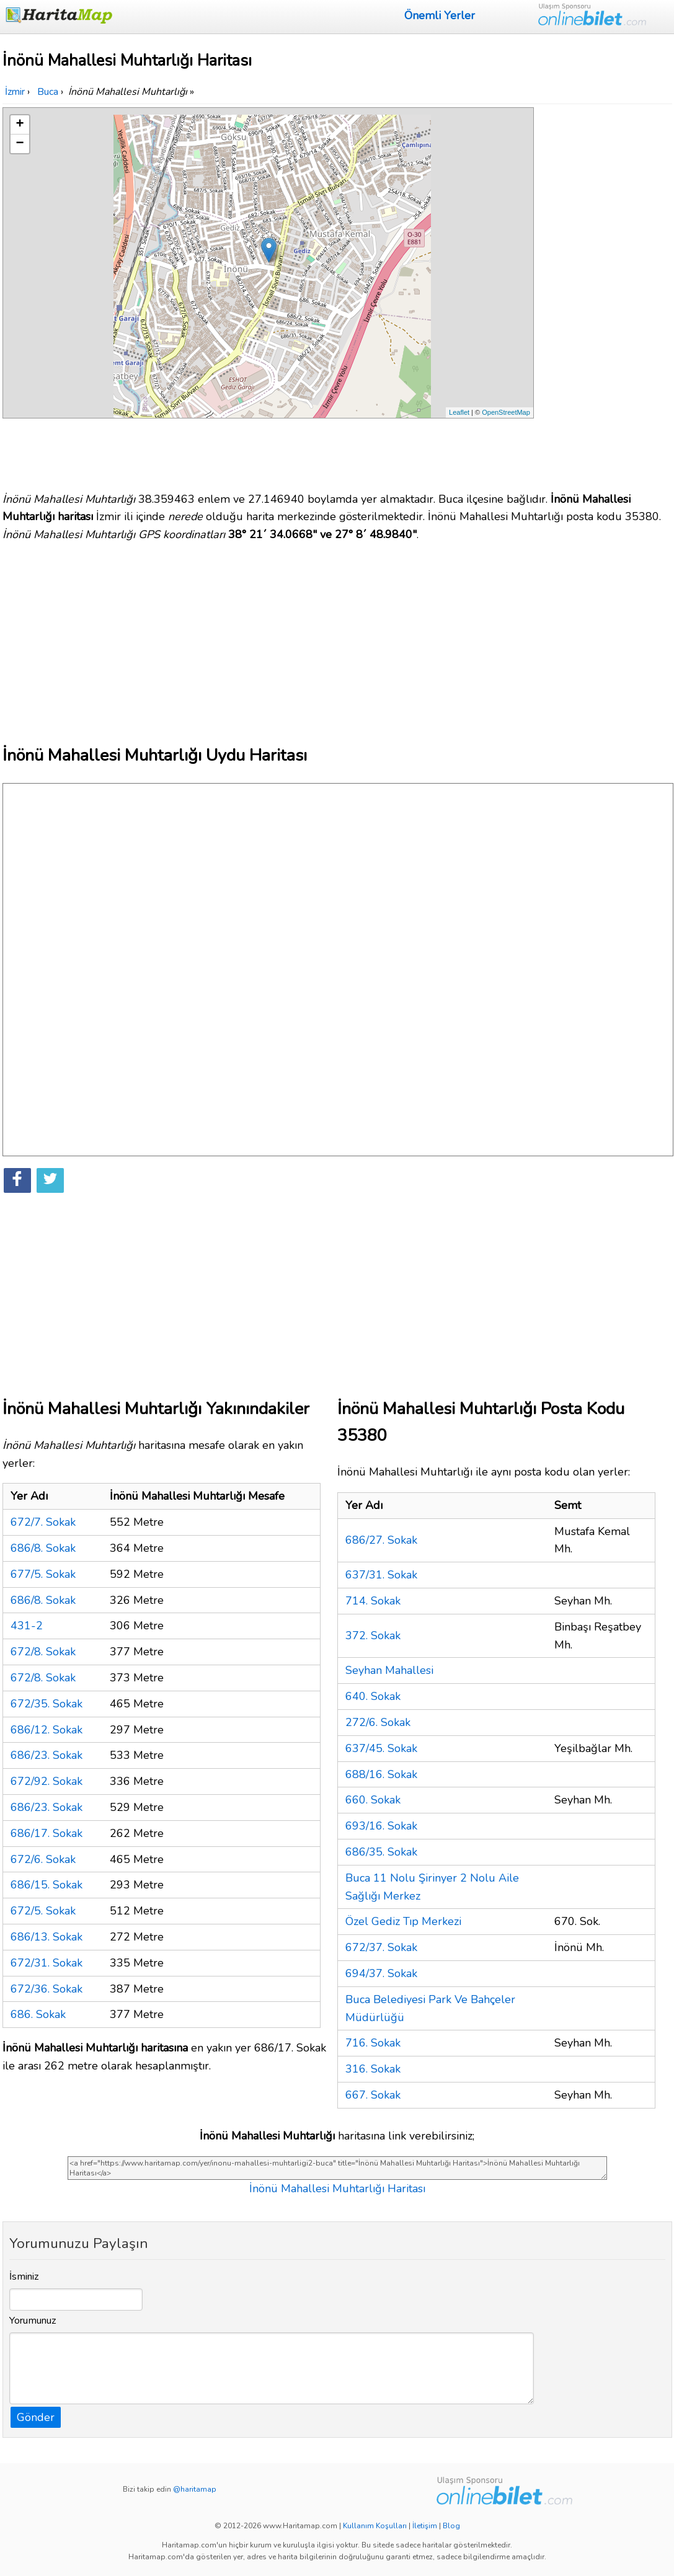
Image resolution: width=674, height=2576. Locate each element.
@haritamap (194, 2489)
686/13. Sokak (46, 1936)
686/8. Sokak (43, 1548)
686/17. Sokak (46, 1833)
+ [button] (20, 124)
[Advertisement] (605, 293)
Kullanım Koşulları (375, 2526)
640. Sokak (373, 1696)
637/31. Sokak (381, 1574)
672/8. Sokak (43, 1651)
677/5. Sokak (43, 1574)
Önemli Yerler (439, 15)
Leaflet (459, 412)
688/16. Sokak (381, 1774)
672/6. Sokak (43, 1859)
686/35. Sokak (381, 1851)
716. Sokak (373, 2042)
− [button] (20, 144)
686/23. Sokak (46, 1755)
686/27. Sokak (381, 1540)
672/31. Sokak (46, 1962)
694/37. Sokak (381, 1973)
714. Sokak (373, 1600)
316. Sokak (373, 2068)
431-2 (27, 1625)
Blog (451, 2526)
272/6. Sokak (377, 1722)
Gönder (36, 2417)
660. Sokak (373, 1799)
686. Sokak (38, 2014)
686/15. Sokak (46, 1884)
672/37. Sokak (381, 1947)
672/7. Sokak (43, 1522)
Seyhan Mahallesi (389, 1670)
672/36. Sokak (46, 1988)
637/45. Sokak (381, 1748)
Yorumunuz (32, 2320)
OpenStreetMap (506, 412)
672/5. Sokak (43, 1910)
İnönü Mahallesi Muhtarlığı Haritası (337, 2188)
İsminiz (24, 2276)
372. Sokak (373, 1635)
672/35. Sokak (46, 1703)
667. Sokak (373, 2094)
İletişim (424, 2526)
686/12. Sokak (46, 1729)
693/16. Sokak (381, 1825)
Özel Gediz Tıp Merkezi (403, 1921)
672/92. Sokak (46, 1781)
